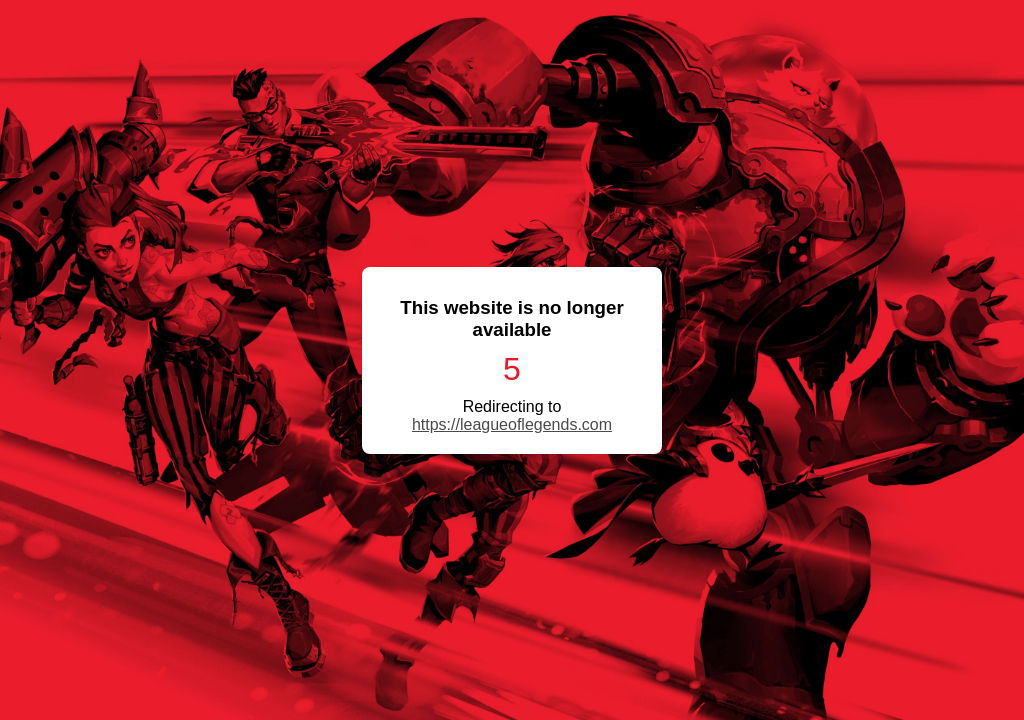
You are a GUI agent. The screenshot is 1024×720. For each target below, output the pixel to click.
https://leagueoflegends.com (512, 424)
